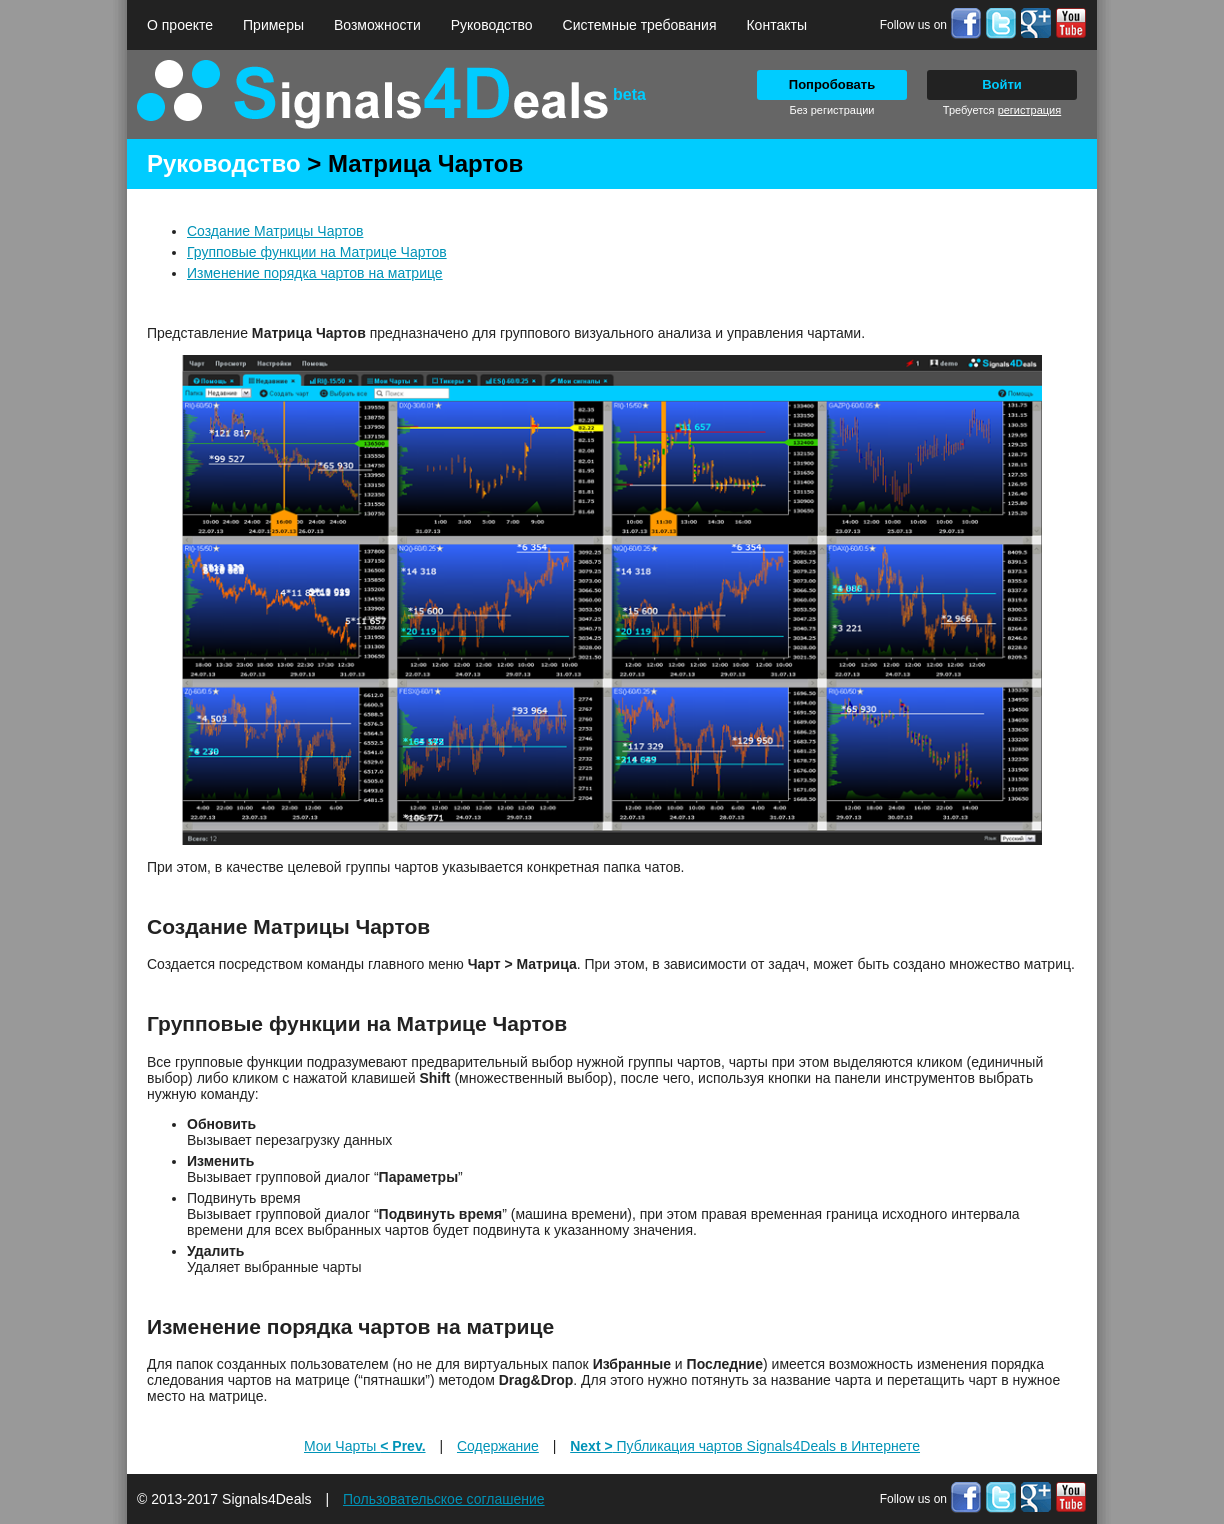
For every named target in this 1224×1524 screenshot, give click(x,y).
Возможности (377, 25)
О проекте (180, 25)
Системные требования (640, 25)
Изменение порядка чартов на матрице (315, 273)
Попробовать (832, 84)
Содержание (498, 1446)
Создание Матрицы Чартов (275, 231)
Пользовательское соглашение (444, 1499)
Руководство (492, 25)
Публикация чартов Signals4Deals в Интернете (745, 1446)
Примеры (273, 25)
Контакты (776, 25)
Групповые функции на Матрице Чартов (317, 252)
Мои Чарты (365, 1446)
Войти (1002, 84)
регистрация (1030, 110)
